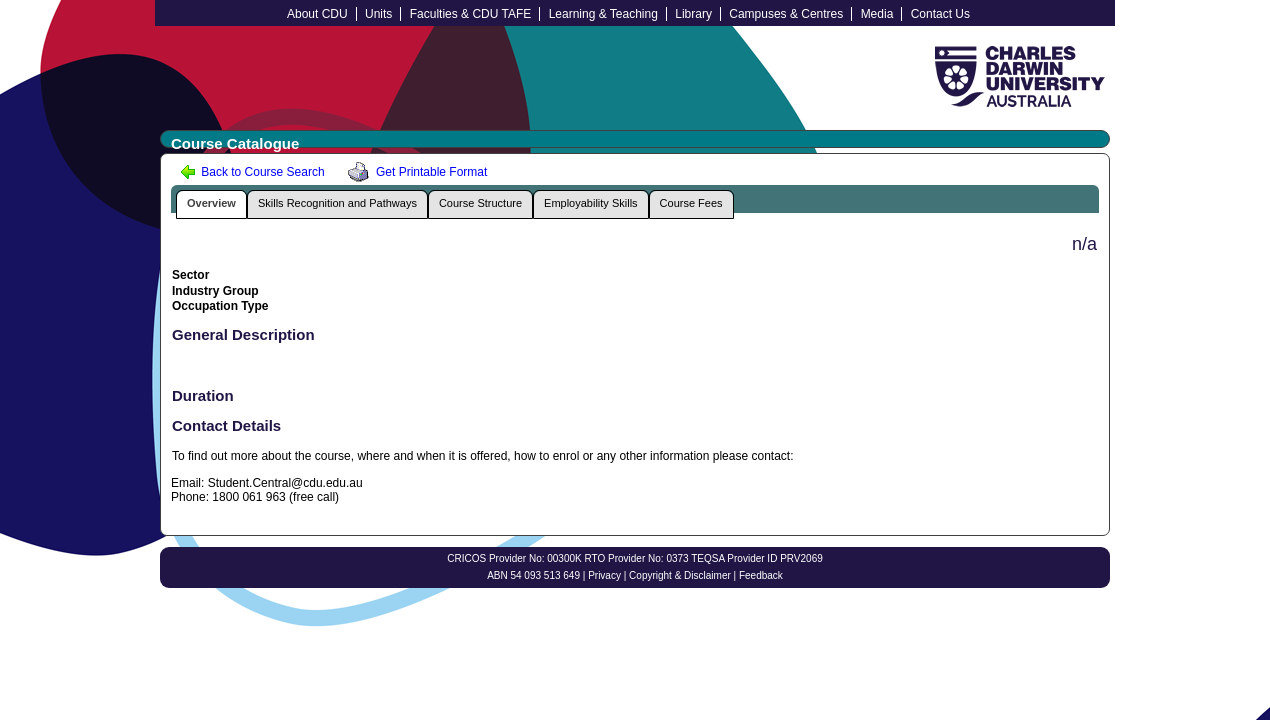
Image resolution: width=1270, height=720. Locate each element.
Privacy (604, 575)
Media (877, 14)
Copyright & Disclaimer (680, 575)
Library (693, 14)
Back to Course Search (252, 172)
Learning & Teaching (603, 14)
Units (378, 14)
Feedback (761, 575)
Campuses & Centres (786, 14)
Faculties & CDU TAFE (471, 14)
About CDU (317, 14)
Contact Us (940, 14)
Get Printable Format (414, 172)
